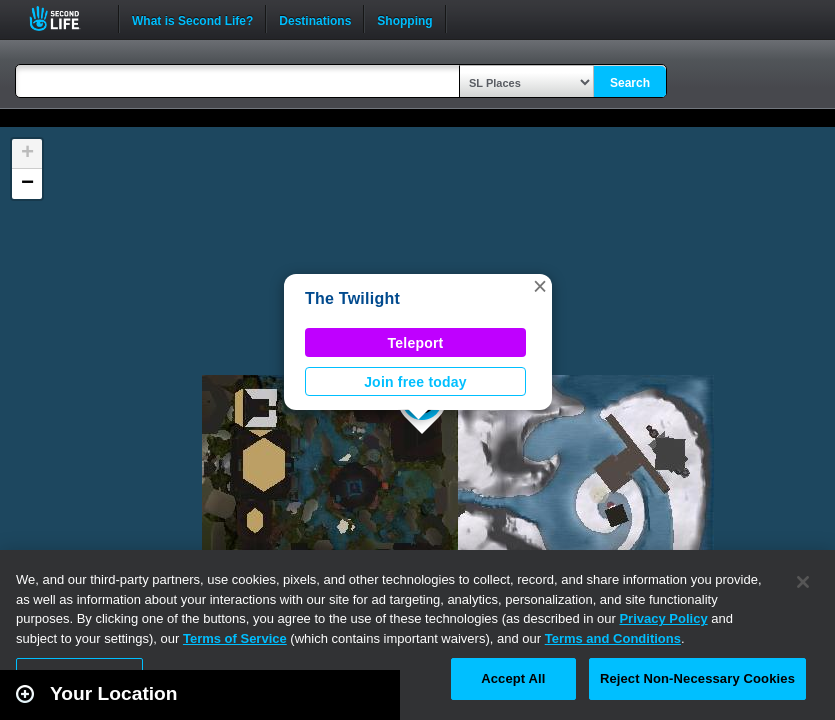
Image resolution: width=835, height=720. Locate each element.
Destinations (315, 19)
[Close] (803, 582)
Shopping (404, 19)
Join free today (415, 382)
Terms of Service (235, 638)
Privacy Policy (663, 618)
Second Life (65, 18)
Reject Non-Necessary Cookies (697, 678)
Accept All (513, 678)
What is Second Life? (192, 19)
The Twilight (352, 298)
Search (630, 83)
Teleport (416, 343)
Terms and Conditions (613, 638)
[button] (540, 286)
